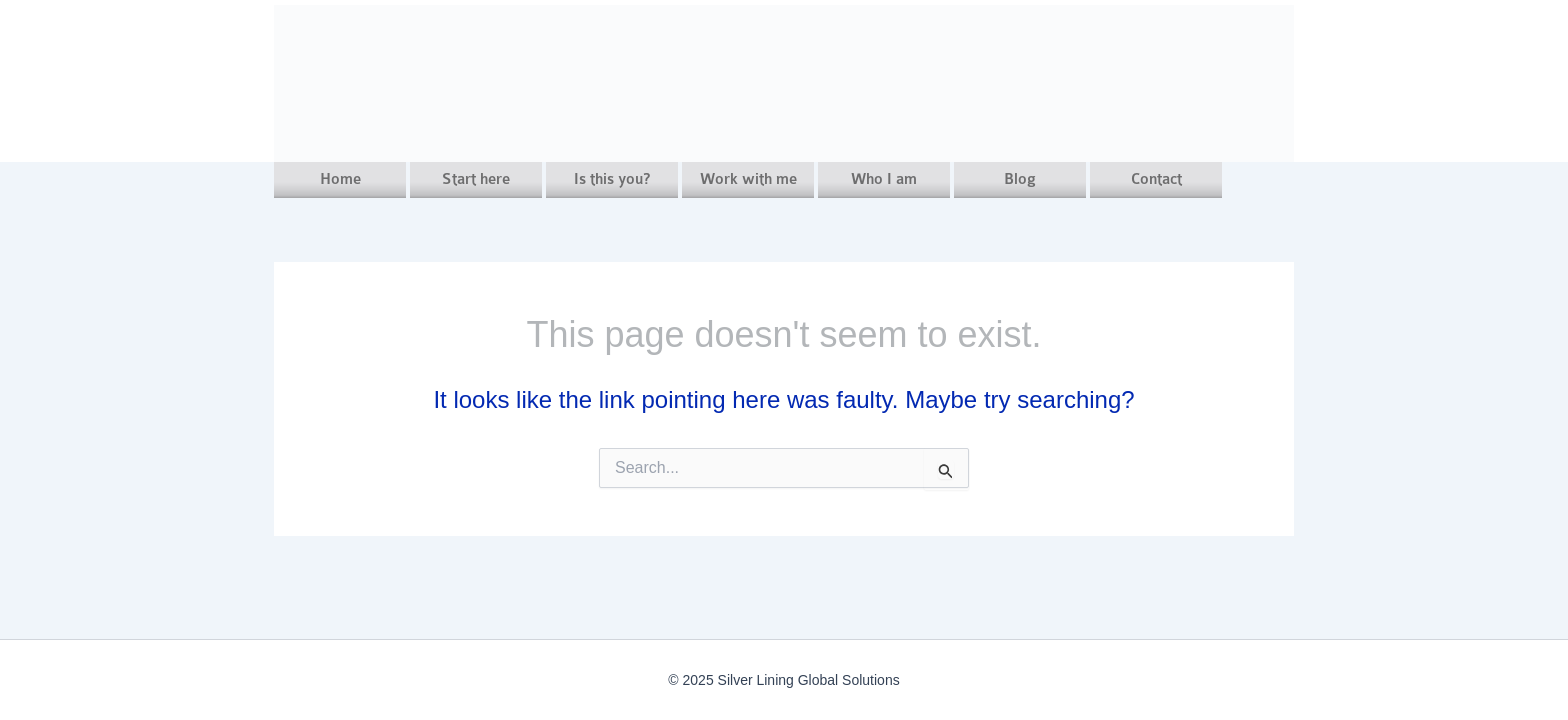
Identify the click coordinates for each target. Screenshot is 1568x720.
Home (340, 179)
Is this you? (612, 179)
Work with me (748, 179)
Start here (476, 179)
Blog (1020, 179)
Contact (1156, 179)
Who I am (884, 179)
